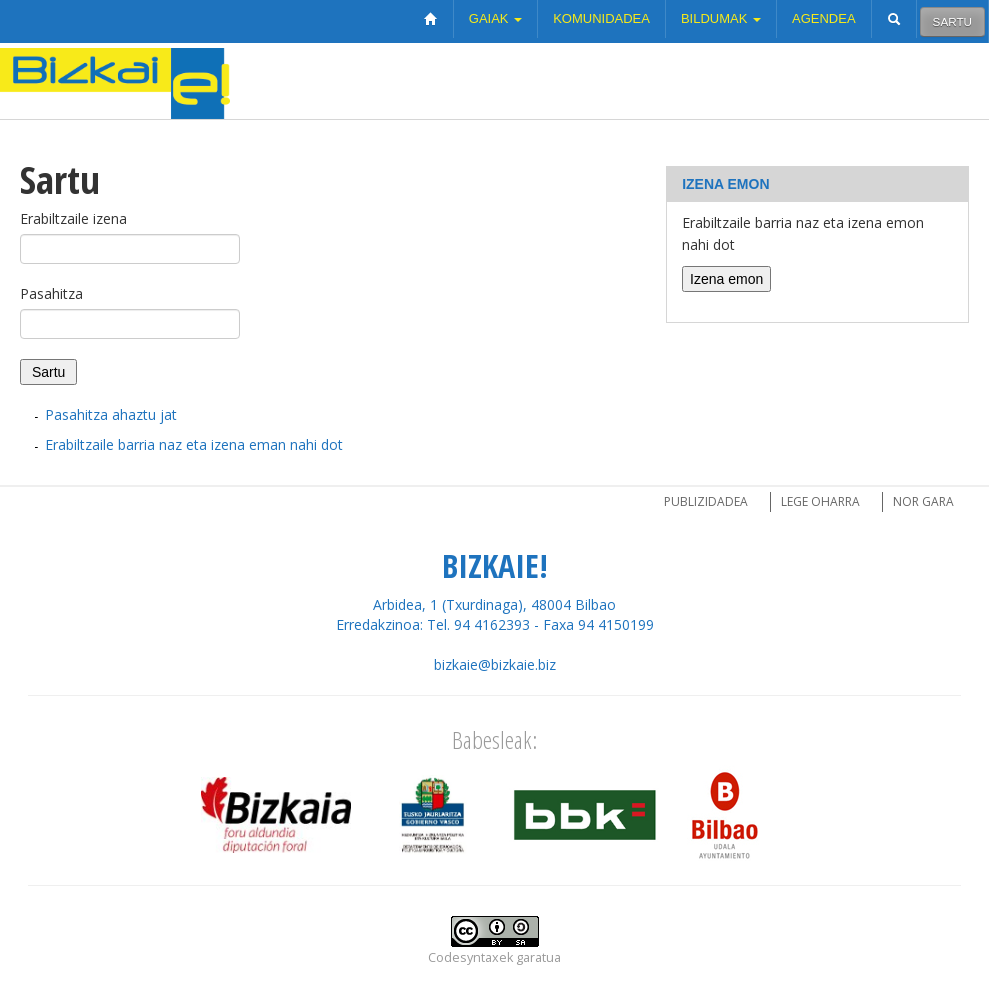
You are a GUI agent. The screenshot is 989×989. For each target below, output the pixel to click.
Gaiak (495, 18)
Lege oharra (820, 501)
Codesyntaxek (470, 957)
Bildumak (721, 18)
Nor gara (923, 501)
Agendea (824, 18)
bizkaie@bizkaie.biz (495, 664)
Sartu (952, 21)
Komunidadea (601, 18)
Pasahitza (51, 293)
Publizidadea (706, 501)
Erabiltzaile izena (73, 218)
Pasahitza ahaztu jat (111, 414)
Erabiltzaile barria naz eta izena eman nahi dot (194, 444)
